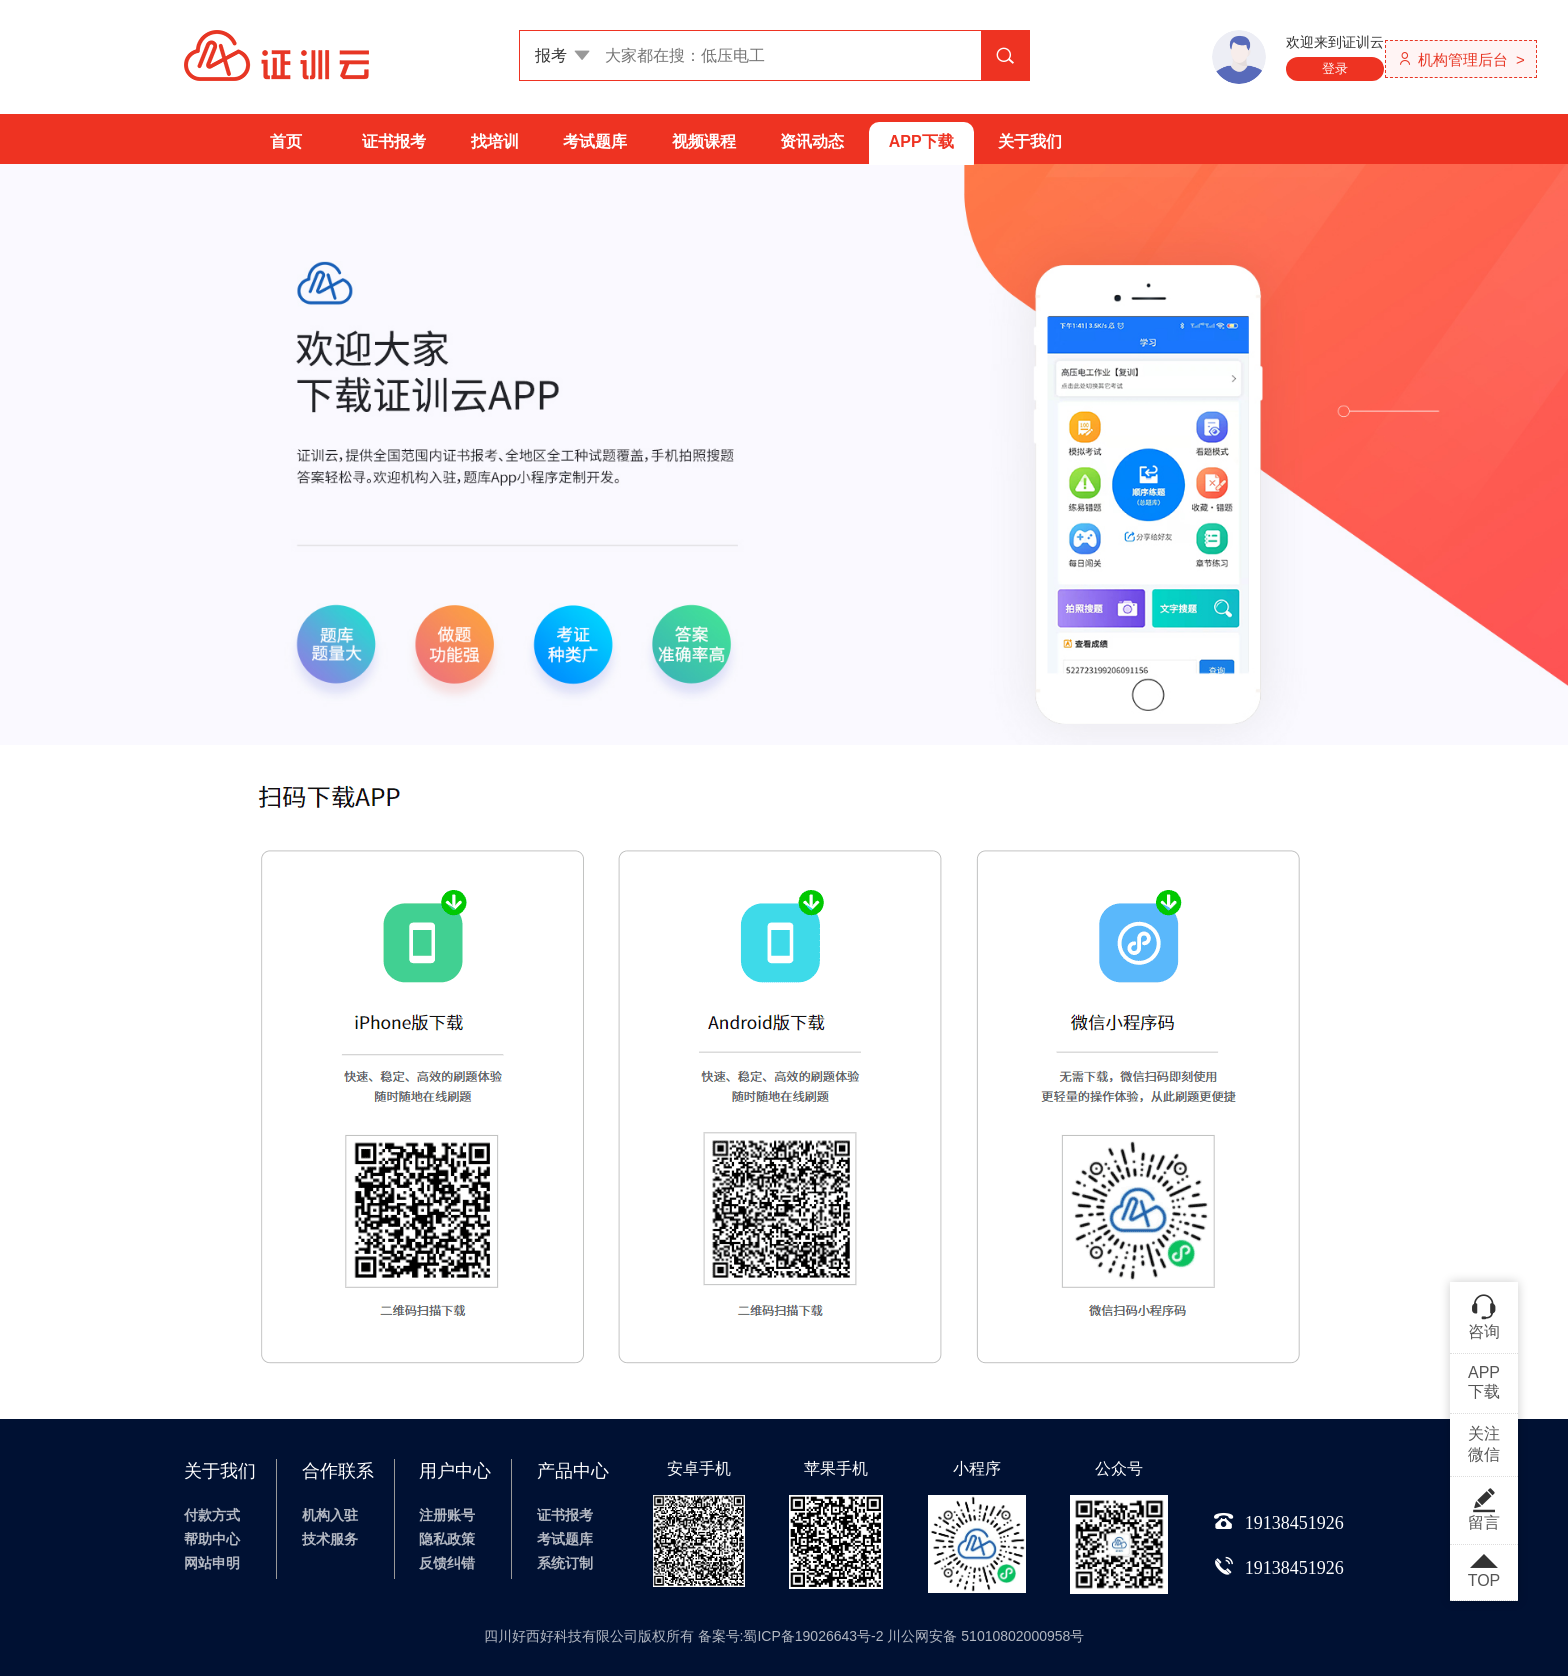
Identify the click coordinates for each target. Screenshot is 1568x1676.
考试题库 (595, 141)
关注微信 (1484, 1444)
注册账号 (447, 1515)
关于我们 (1030, 141)
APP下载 (921, 141)
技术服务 (330, 1539)
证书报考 (394, 141)
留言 (1484, 1509)
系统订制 (565, 1563)
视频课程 (704, 141)
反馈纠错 (447, 1563)
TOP (1484, 1572)
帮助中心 (212, 1539)
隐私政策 (447, 1539)
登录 (1335, 68)
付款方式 (212, 1515)
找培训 (495, 141)
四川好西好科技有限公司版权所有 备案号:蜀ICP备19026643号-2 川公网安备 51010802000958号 (784, 1636)
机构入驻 (330, 1515)
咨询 (1484, 1316)
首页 (286, 141)
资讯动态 (812, 141)
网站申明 (212, 1563)
